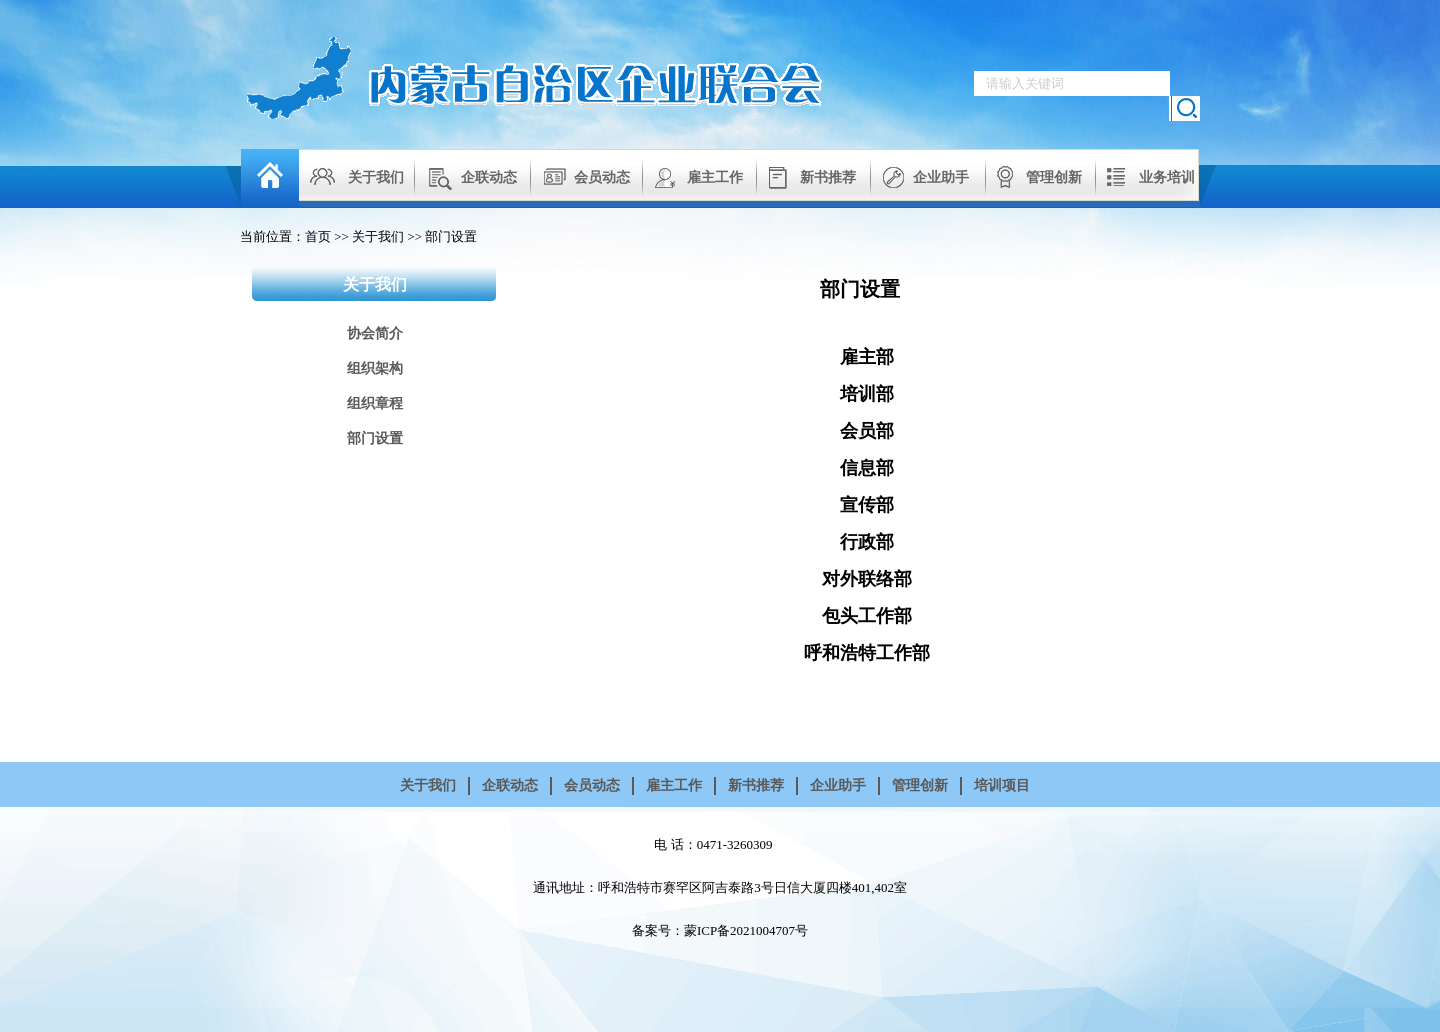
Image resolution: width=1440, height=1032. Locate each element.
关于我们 (376, 177)
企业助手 (941, 177)
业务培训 (1167, 177)
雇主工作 (715, 177)
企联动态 (489, 177)
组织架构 (375, 368)
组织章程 (375, 403)
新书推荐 (828, 177)
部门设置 (451, 236)
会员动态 (602, 177)
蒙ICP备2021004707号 (746, 930)
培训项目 (1002, 785)
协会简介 (375, 333)
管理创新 (1054, 177)
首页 (318, 236)
